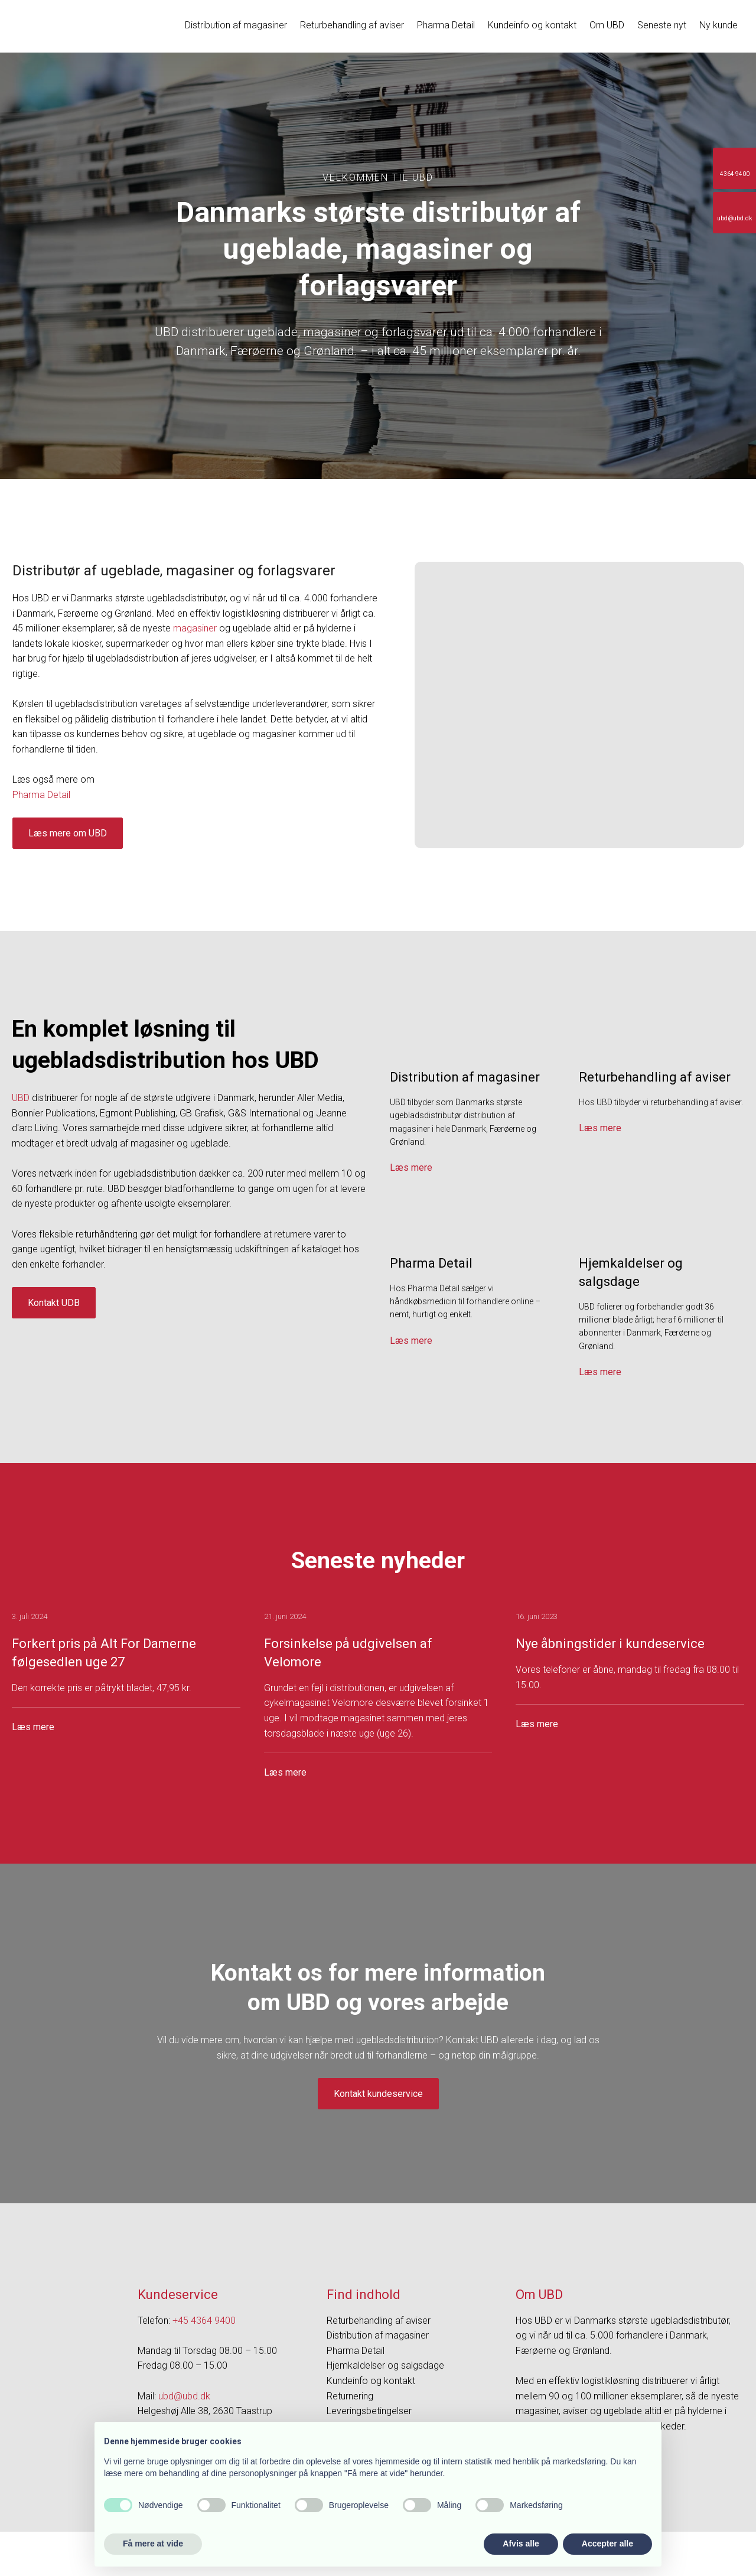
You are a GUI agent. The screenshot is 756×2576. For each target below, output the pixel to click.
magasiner (195, 628)
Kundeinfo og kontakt (532, 25)
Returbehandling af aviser (352, 25)
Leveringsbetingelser (369, 2411)
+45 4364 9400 (204, 2320)
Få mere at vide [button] (153, 2543)
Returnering (350, 2396)
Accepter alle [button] (607, 2543)
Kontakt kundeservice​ (378, 2093)
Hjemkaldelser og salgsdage (385, 2365)
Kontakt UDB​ (54, 1302)
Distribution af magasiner (236, 25)
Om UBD (606, 25)
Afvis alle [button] (521, 2543)
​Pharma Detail (41, 794)
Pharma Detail (446, 25)
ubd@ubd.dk (184, 2396)
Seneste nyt (661, 25)
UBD (21, 1097)
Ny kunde (718, 25)
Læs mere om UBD (67, 833)
